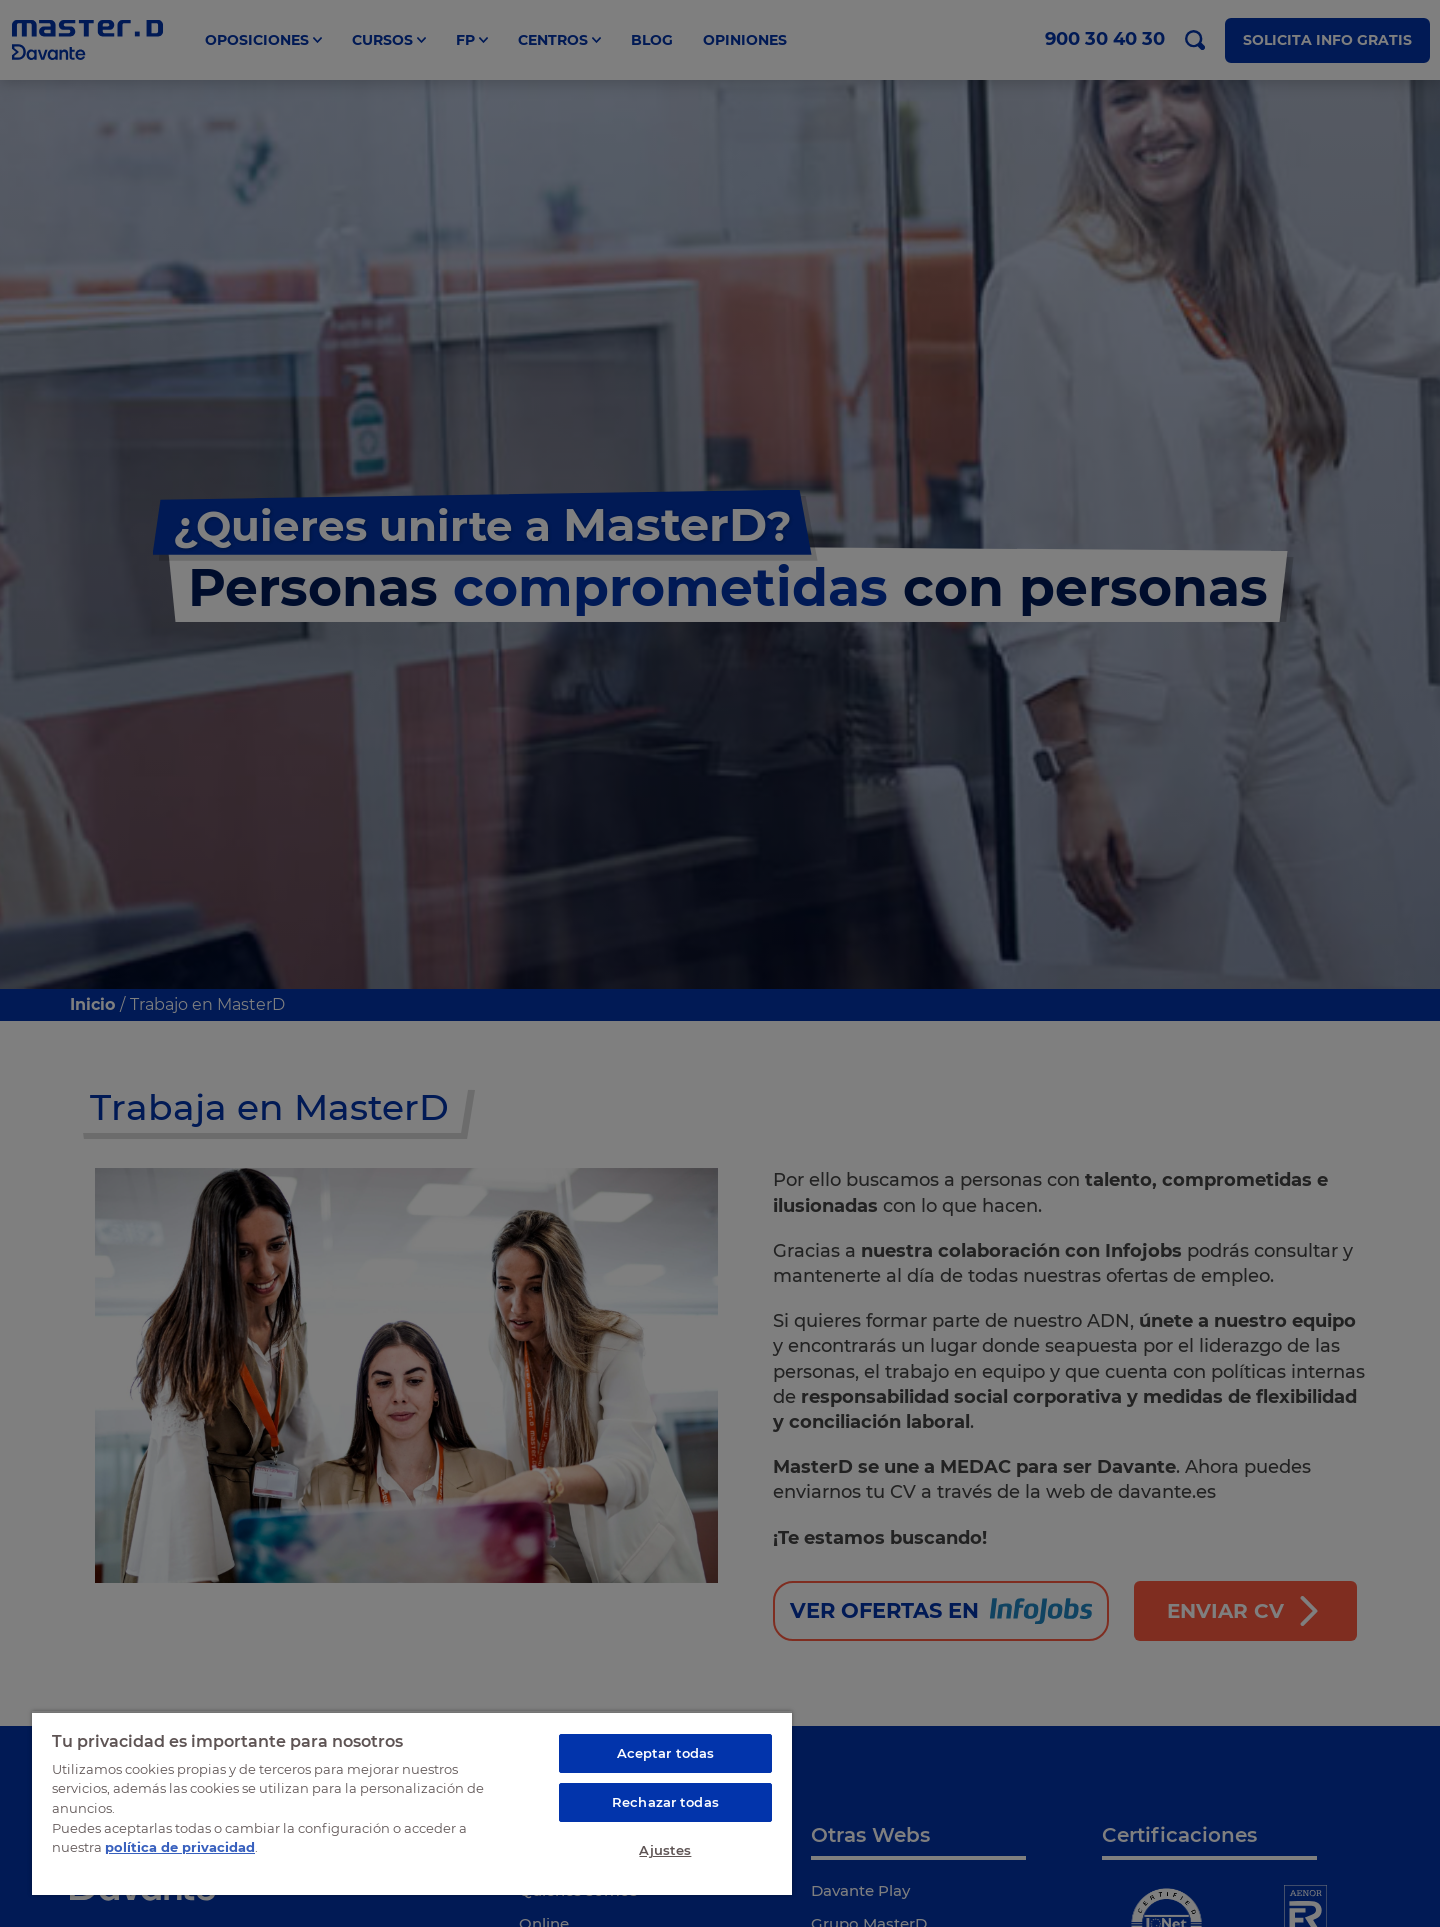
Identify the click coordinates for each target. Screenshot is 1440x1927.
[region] (412, 1803)
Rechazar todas (665, 1802)
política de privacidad (180, 1847)
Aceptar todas (666, 1753)
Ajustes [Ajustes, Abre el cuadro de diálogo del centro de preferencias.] (665, 1850)
